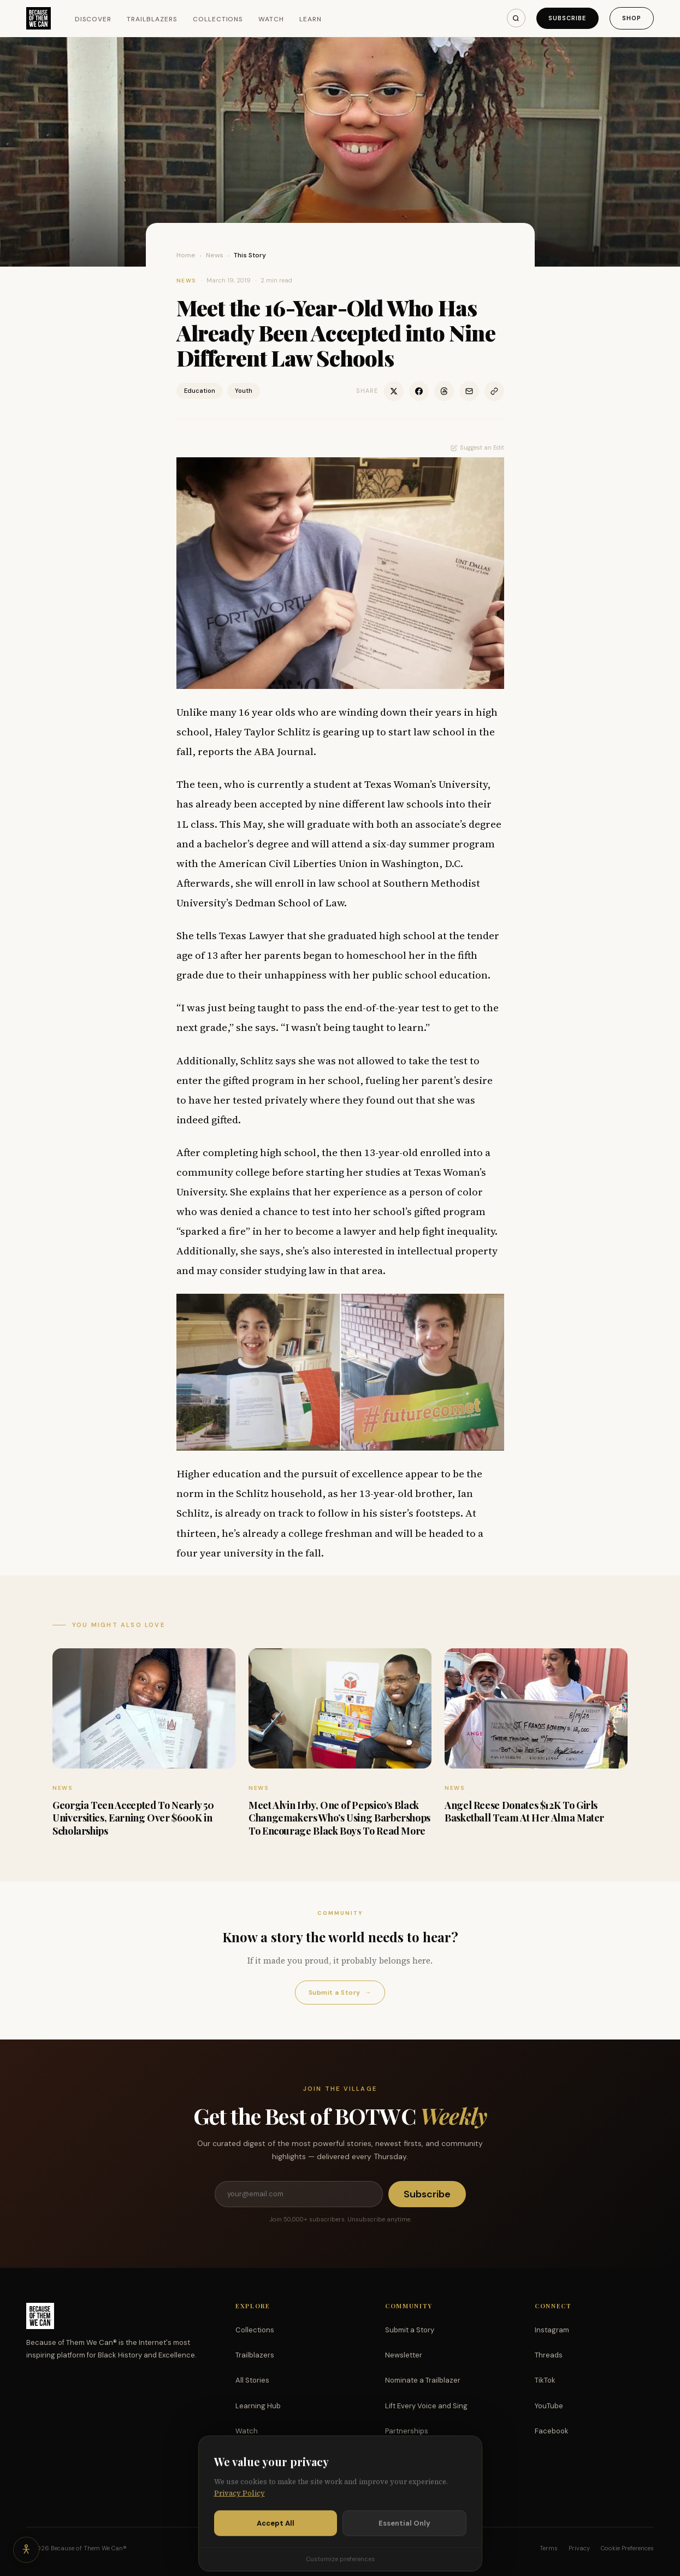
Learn (310, 19)
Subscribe (567, 18)
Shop (631, 18)
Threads (549, 2355)
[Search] (516, 18)
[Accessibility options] (26, 2550)
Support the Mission (419, 2456)
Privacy (579, 2548)
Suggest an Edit (477, 447)
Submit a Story (340, 1992)
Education (199, 390)
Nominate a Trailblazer (422, 2380)
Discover (93, 19)
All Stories (252, 2380)
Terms (549, 2548)
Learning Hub (258, 2405)
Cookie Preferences (627, 2548)
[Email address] (299, 2194)
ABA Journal (284, 751)
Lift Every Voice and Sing (426, 2405)
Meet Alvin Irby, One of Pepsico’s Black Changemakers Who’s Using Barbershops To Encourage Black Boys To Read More (339, 1818)
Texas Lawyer (252, 935)
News (214, 255)
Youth (243, 390)
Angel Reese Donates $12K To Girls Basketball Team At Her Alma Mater (524, 1811)
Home (186, 255)
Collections (218, 19)
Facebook (552, 2431)
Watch (271, 19)
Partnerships (406, 2431)
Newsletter (403, 2355)
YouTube (549, 2405)
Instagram (552, 2330)
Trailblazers (152, 19)
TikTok (545, 2380)
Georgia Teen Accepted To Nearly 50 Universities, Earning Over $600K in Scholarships (133, 1818)
